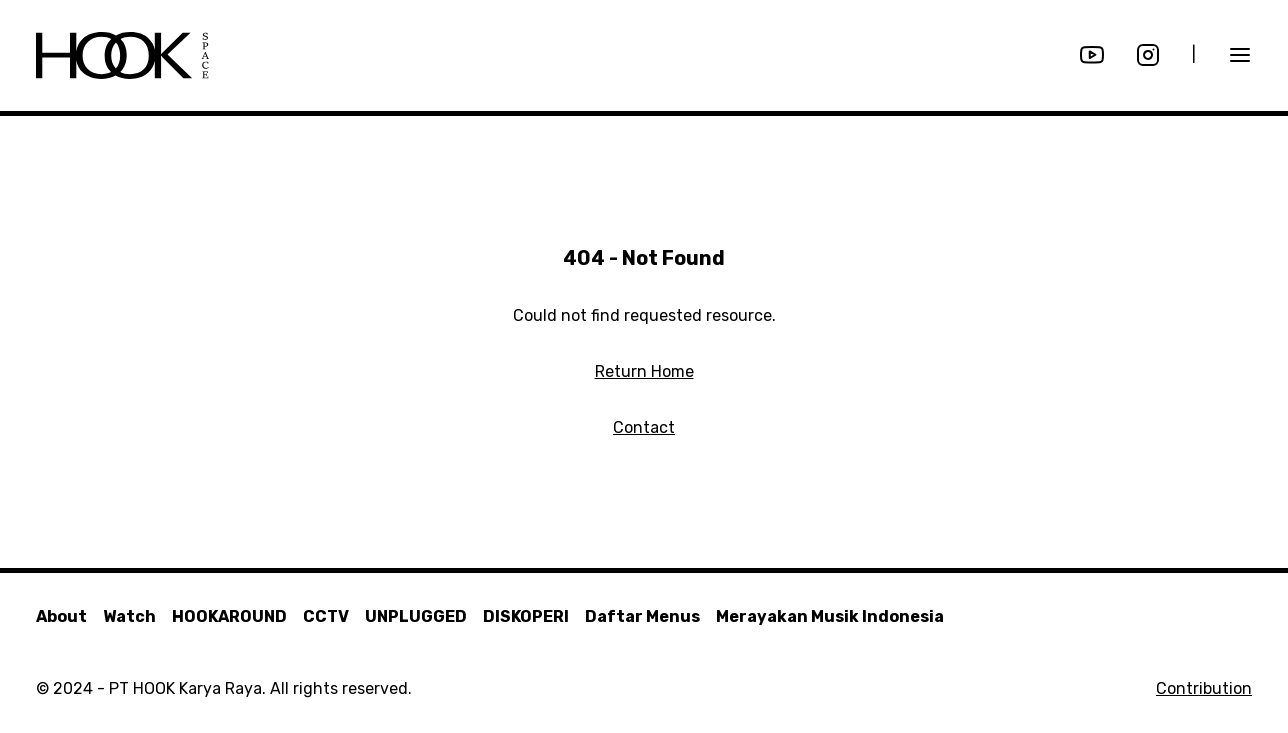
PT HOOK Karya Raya (185, 688)
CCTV (326, 616)
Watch (129, 616)
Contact (644, 427)
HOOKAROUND (229, 616)
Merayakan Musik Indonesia (830, 616)
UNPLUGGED (416, 616)
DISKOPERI (526, 616)
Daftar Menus (642, 616)
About (61, 616)
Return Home (644, 371)
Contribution (1204, 688)
